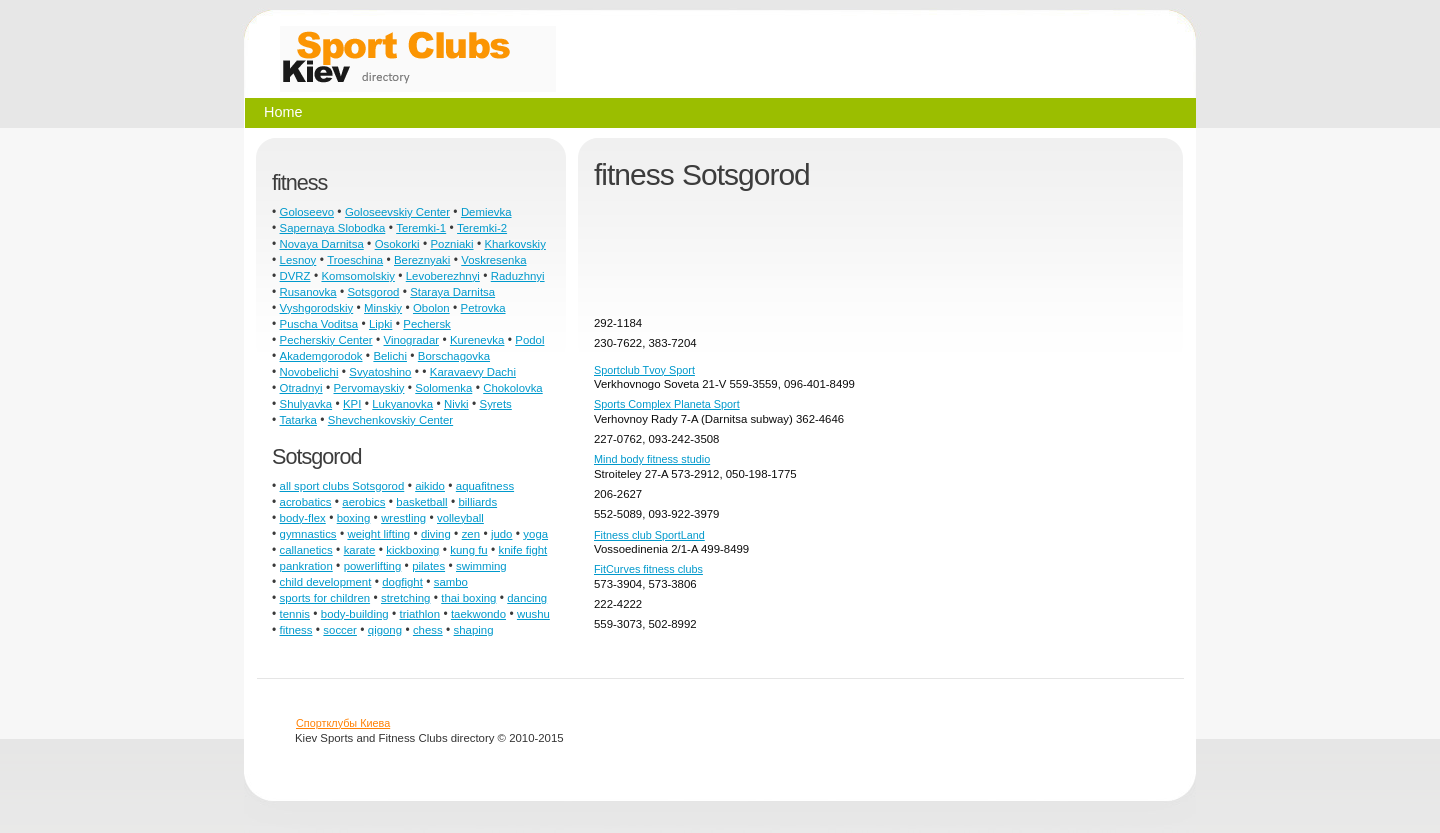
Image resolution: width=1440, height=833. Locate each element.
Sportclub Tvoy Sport (644, 370)
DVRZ (295, 276)
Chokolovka (513, 388)
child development (326, 582)
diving (436, 534)
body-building (355, 614)
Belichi (390, 356)
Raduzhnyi (518, 276)
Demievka (486, 212)
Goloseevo (307, 212)
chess (428, 630)
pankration (306, 566)
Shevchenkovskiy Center (390, 420)
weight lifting (378, 534)
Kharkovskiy (514, 244)
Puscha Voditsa (319, 324)
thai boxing (468, 598)
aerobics (363, 502)
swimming (481, 566)
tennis (295, 614)
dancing (527, 598)
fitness (296, 630)
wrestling (403, 518)
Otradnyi (301, 388)
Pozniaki (451, 244)
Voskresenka (493, 260)
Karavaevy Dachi (473, 372)
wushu (533, 614)
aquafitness (485, 486)
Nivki (456, 404)
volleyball (460, 518)
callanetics (306, 550)
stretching (405, 598)
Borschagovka (454, 356)
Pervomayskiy (369, 388)
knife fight (523, 550)
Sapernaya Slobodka (333, 228)
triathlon (420, 614)
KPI (352, 404)
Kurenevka (477, 340)
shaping (474, 630)
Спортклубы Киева (343, 723)
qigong (385, 630)
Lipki (380, 324)
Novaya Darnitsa (322, 244)
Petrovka (483, 308)
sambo (451, 582)
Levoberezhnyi (443, 276)
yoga (535, 534)
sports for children (325, 598)
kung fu (468, 550)
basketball (421, 502)
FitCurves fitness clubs (648, 569)
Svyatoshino (380, 372)
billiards (478, 502)
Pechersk (426, 324)
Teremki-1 (421, 228)
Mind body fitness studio (652, 459)
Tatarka (298, 420)
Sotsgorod (373, 292)
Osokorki (397, 244)
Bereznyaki (422, 260)
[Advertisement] (958, 261)
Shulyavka (306, 404)
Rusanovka (308, 292)
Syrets (496, 404)
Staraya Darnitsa (452, 292)
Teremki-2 (482, 228)
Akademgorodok (321, 356)
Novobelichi (309, 372)
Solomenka (443, 388)
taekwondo (478, 614)
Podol (529, 340)
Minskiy (383, 308)
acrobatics (306, 502)
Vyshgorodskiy (317, 308)
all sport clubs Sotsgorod (342, 486)
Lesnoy (298, 260)
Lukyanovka (402, 404)
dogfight (402, 582)
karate (360, 550)
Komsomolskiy (357, 276)
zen (471, 534)
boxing (354, 518)
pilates (428, 566)
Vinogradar (412, 340)
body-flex (303, 518)
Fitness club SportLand (649, 535)
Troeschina (355, 260)
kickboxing (412, 550)
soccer (340, 630)
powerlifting (373, 566)
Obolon (431, 308)
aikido (430, 486)
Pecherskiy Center (326, 340)
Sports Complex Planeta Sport (667, 404)
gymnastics (308, 534)
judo (502, 534)
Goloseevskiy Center (397, 212)
